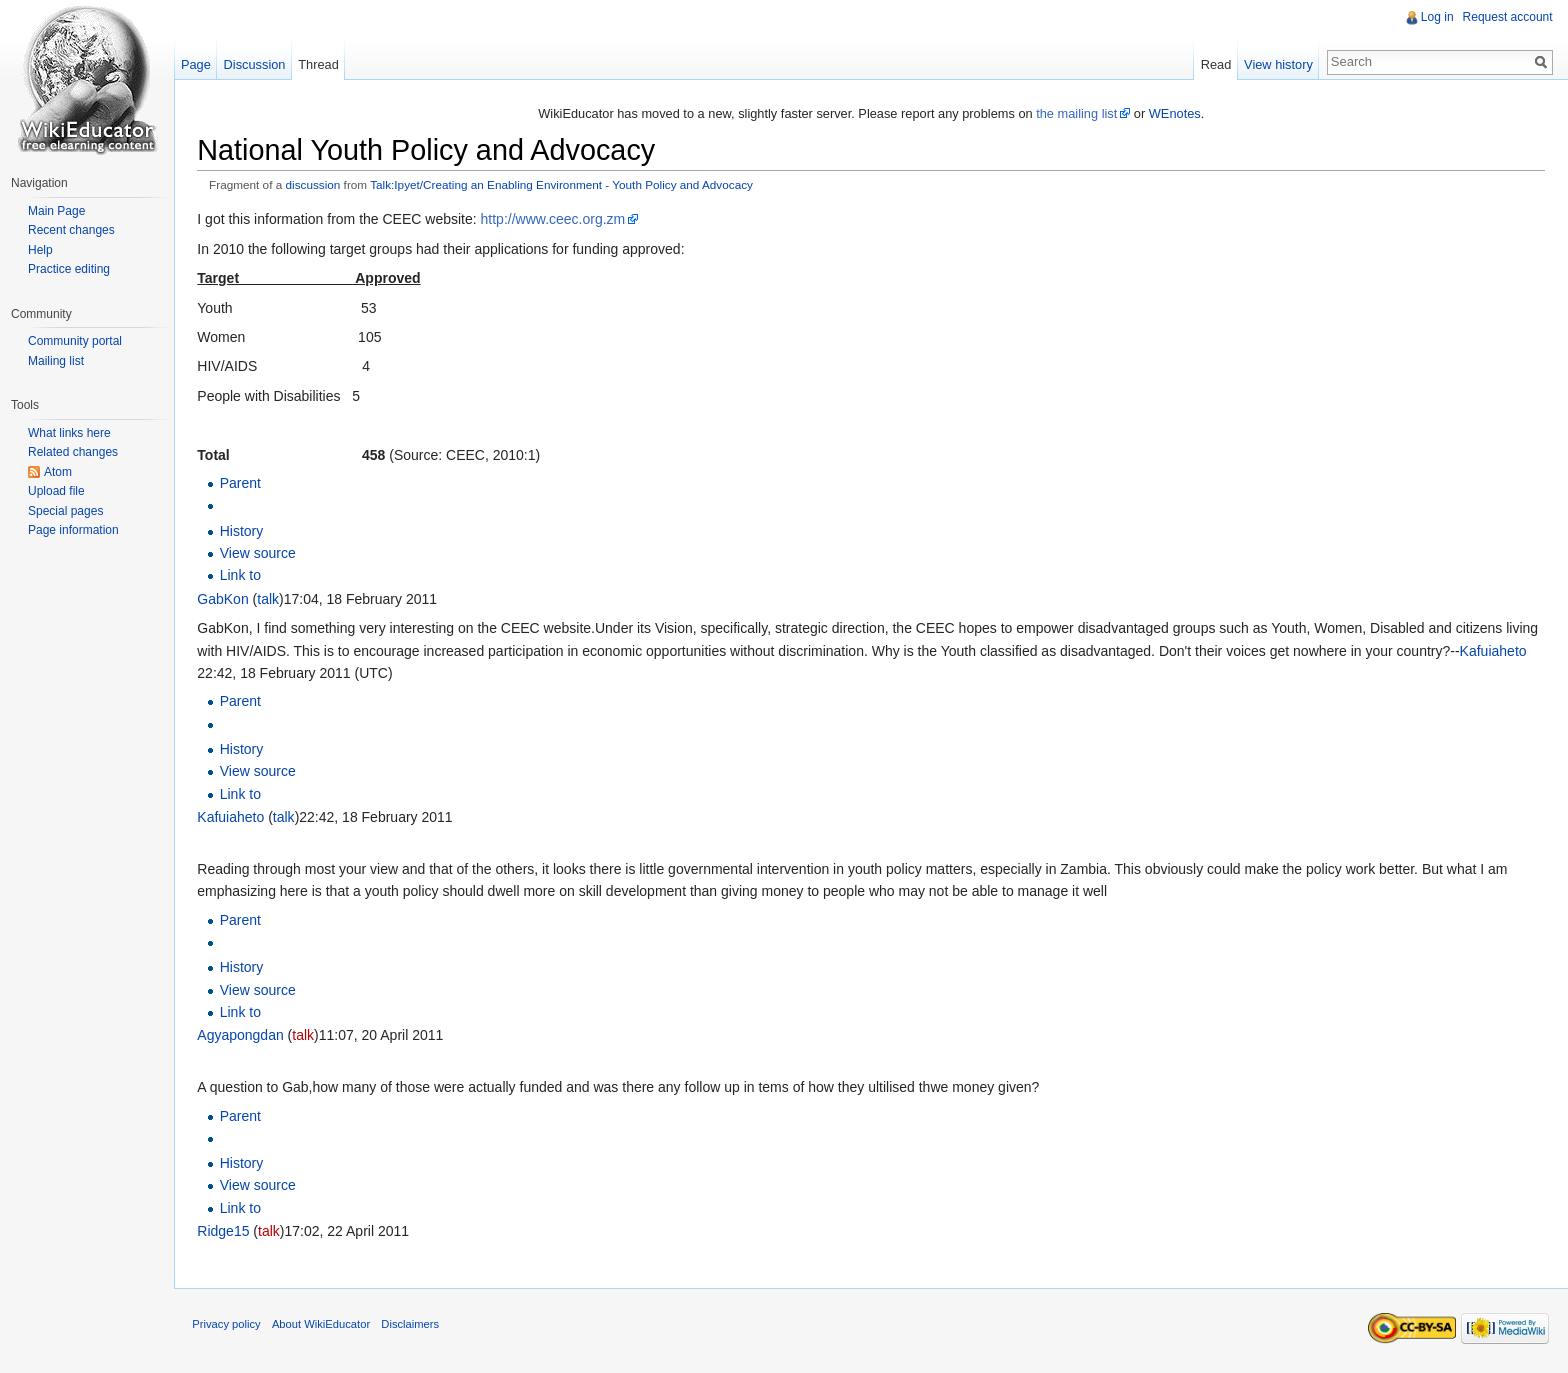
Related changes (73, 452)
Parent (243, 484)
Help (40, 250)
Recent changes (71, 230)
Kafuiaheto (1496, 651)
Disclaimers (414, 1327)
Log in (1436, 17)
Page (198, 64)
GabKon (226, 599)
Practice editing (69, 269)
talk (272, 599)
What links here (69, 433)
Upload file (56, 491)
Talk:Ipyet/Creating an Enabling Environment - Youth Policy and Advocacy (565, 185)
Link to (243, 576)
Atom (58, 472)
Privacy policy (230, 1327)
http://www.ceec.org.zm (556, 220)
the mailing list (1077, 113)
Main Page (56, 211)
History (245, 531)
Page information (73, 530)
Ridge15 (227, 1232)
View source (261, 554)
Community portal (75, 341)
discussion (316, 185)
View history (1277, 64)
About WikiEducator (325, 1327)
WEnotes (1176, 113)
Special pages (65, 511)
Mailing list (56, 361)
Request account (1507, 17)
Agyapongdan (244, 1036)
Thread (321, 64)
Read (1214, 64)
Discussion (257, 64)
